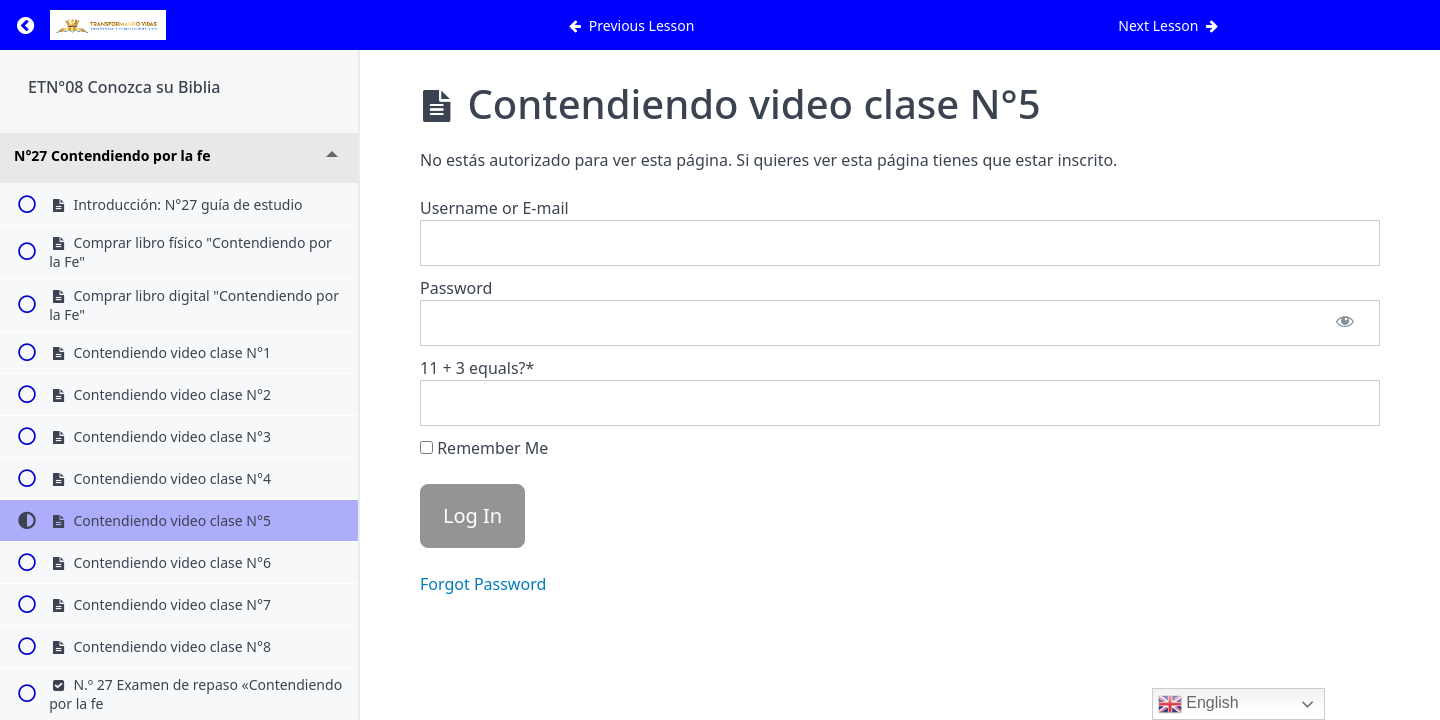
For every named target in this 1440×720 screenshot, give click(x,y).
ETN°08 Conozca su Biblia (124, 87)
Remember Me (484, 448)
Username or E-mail (494, 208)
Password (456, 288)
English (1198, 704)
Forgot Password (483, 584)
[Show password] (1345, 323)
